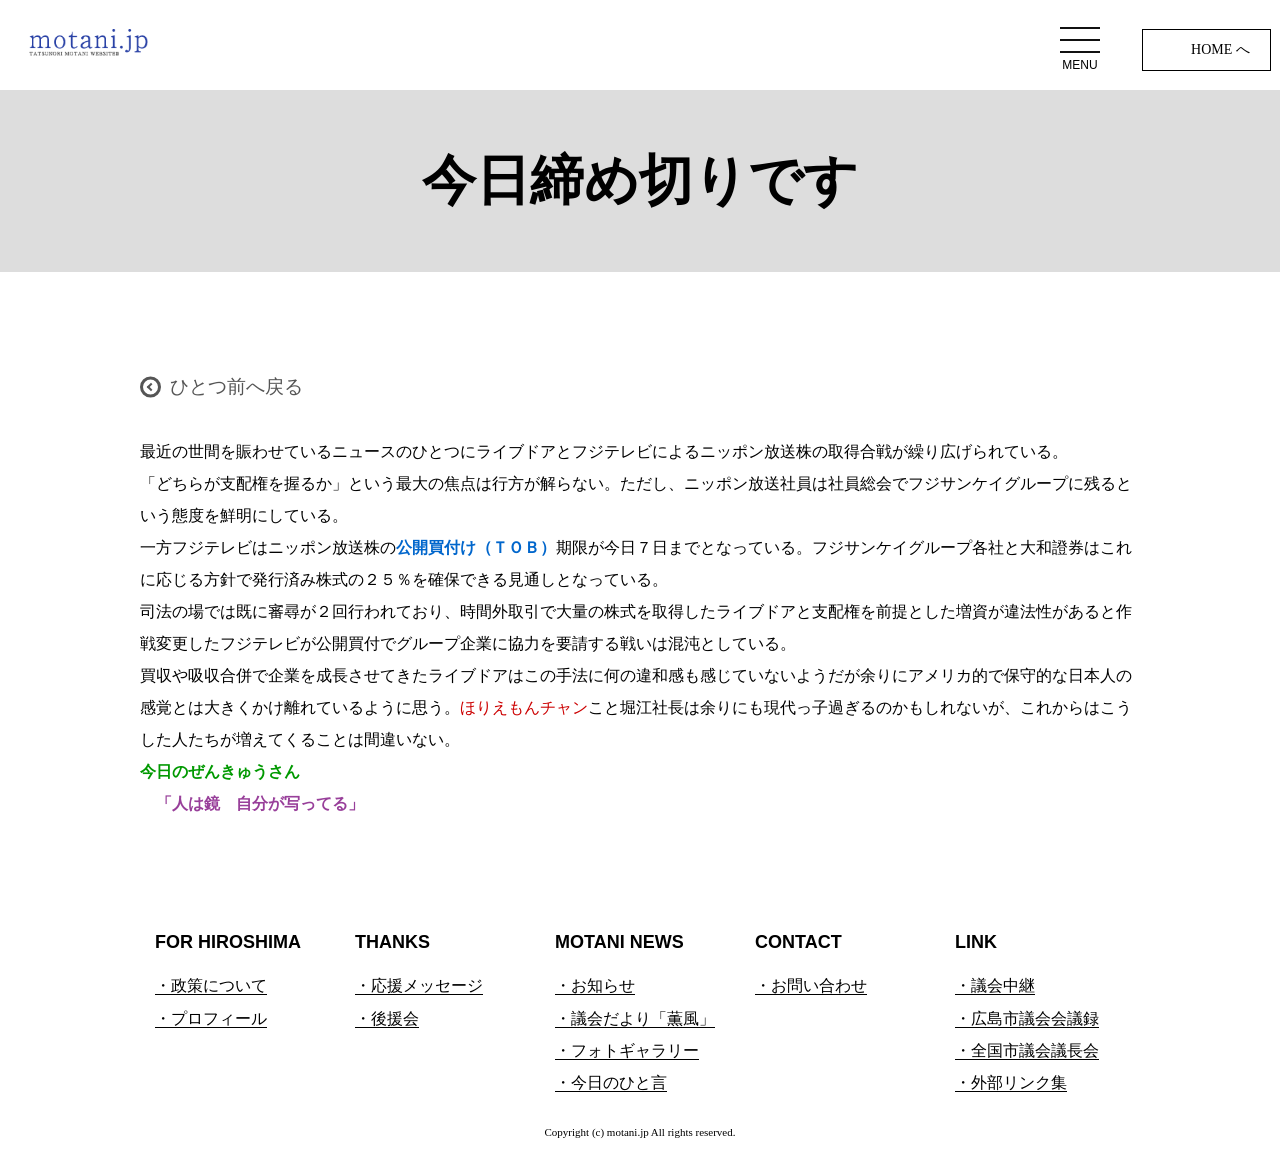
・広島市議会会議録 (1027, 1018)
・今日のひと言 (611, 1082)
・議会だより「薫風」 (635, 1018)
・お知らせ (595, 985)
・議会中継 (995, 985)
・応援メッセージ (419, 985)
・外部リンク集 (1011, 1082)
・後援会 (387, 1018)
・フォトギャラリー (627, 1050)
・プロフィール (211, 1018)
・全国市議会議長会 (1027, 1050)
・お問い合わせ (811, 985)
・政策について (211, 985)
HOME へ (1220, 49)
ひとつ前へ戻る (236, 386)
